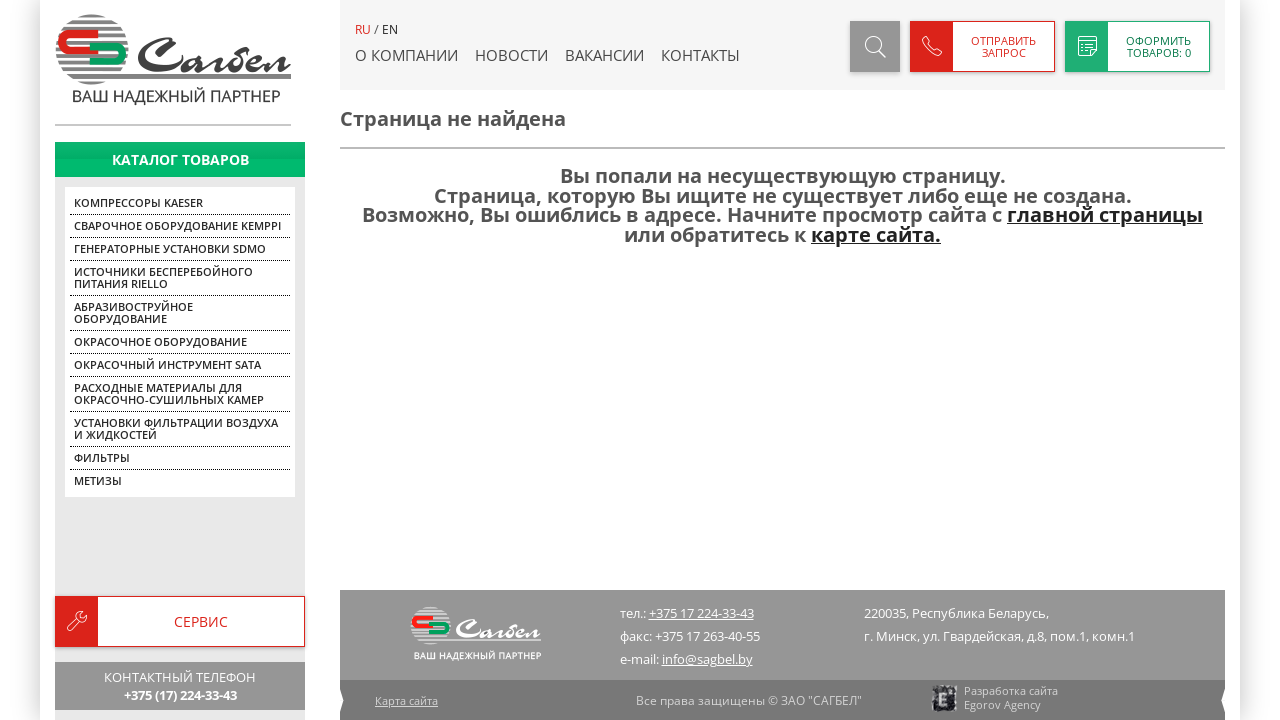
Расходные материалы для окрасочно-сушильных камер (169, 393)
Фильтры (102, 457)
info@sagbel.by (707, 659)
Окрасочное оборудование (160, 341)
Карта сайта (406, 700)
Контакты (700, 55)
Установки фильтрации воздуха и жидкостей (176, 428)
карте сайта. (876, 234)
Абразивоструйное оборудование (133, 312)
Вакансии (604, 55)
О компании (406, 55)
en (390, 29)
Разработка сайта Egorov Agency (993, 698)
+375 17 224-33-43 (701, 613)
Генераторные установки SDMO (170, 248)
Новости (511, 55)
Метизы (98, 480)
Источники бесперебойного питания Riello (163, 277)
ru (363, 29)
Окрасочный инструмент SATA (167, 364)
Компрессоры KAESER (138, 202)
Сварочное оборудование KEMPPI (177, 225)
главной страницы (1105, 214)
